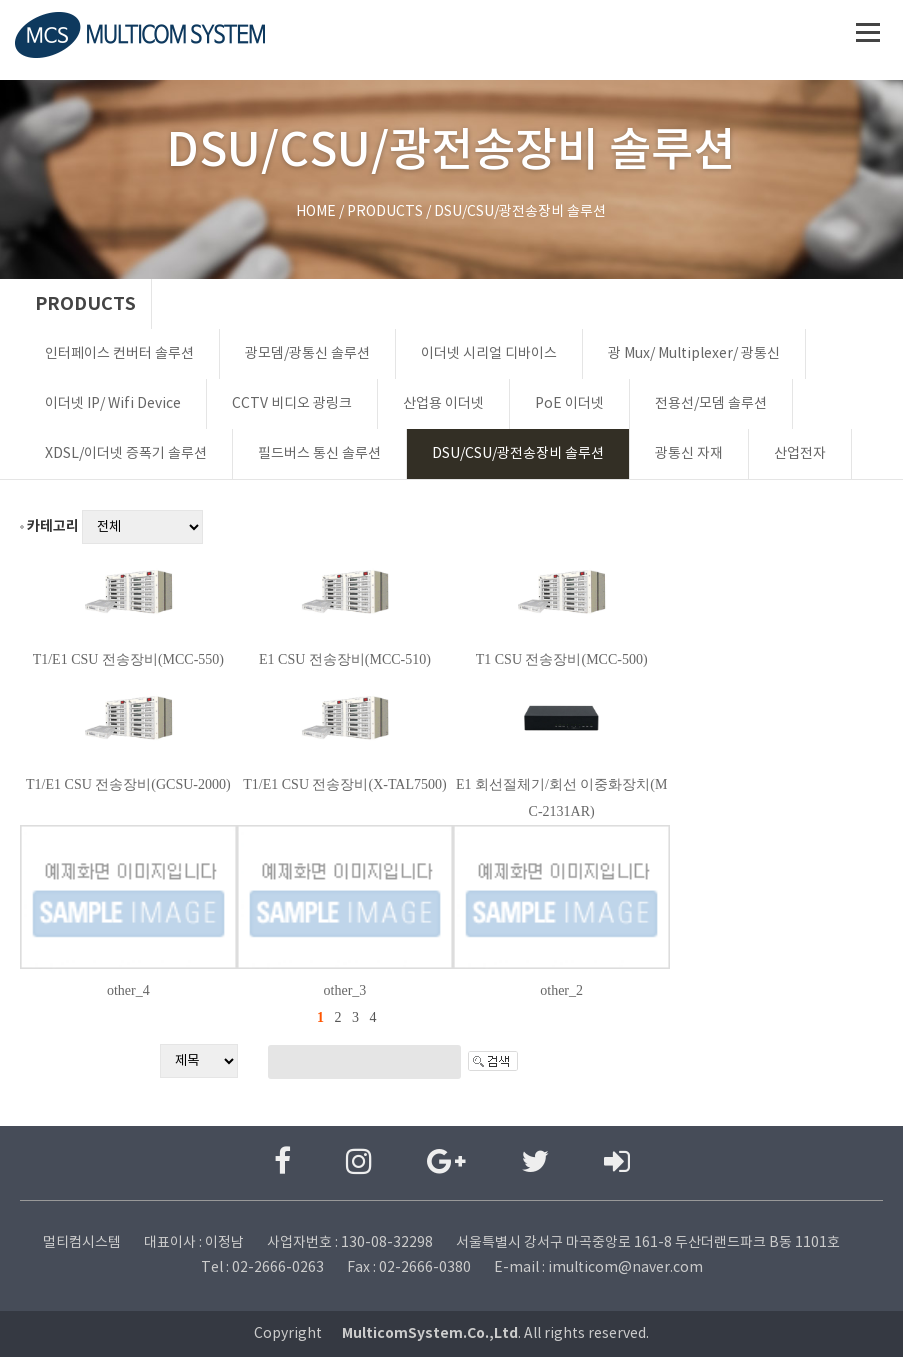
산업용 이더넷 (443, 404)
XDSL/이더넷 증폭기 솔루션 (126, 454)
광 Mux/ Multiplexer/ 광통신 (694, 354)
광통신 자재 (689, 454)
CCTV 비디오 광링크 (292, 404)
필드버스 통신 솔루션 (319, 454)
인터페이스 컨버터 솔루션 (119, 354)
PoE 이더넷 (569, 404)
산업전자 (800, 454)
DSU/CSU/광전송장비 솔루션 (518, 454)
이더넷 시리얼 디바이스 (489, 354)
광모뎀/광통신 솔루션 (307, 354)
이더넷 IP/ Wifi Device (113, 404)
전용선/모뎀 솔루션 (711, 404)
